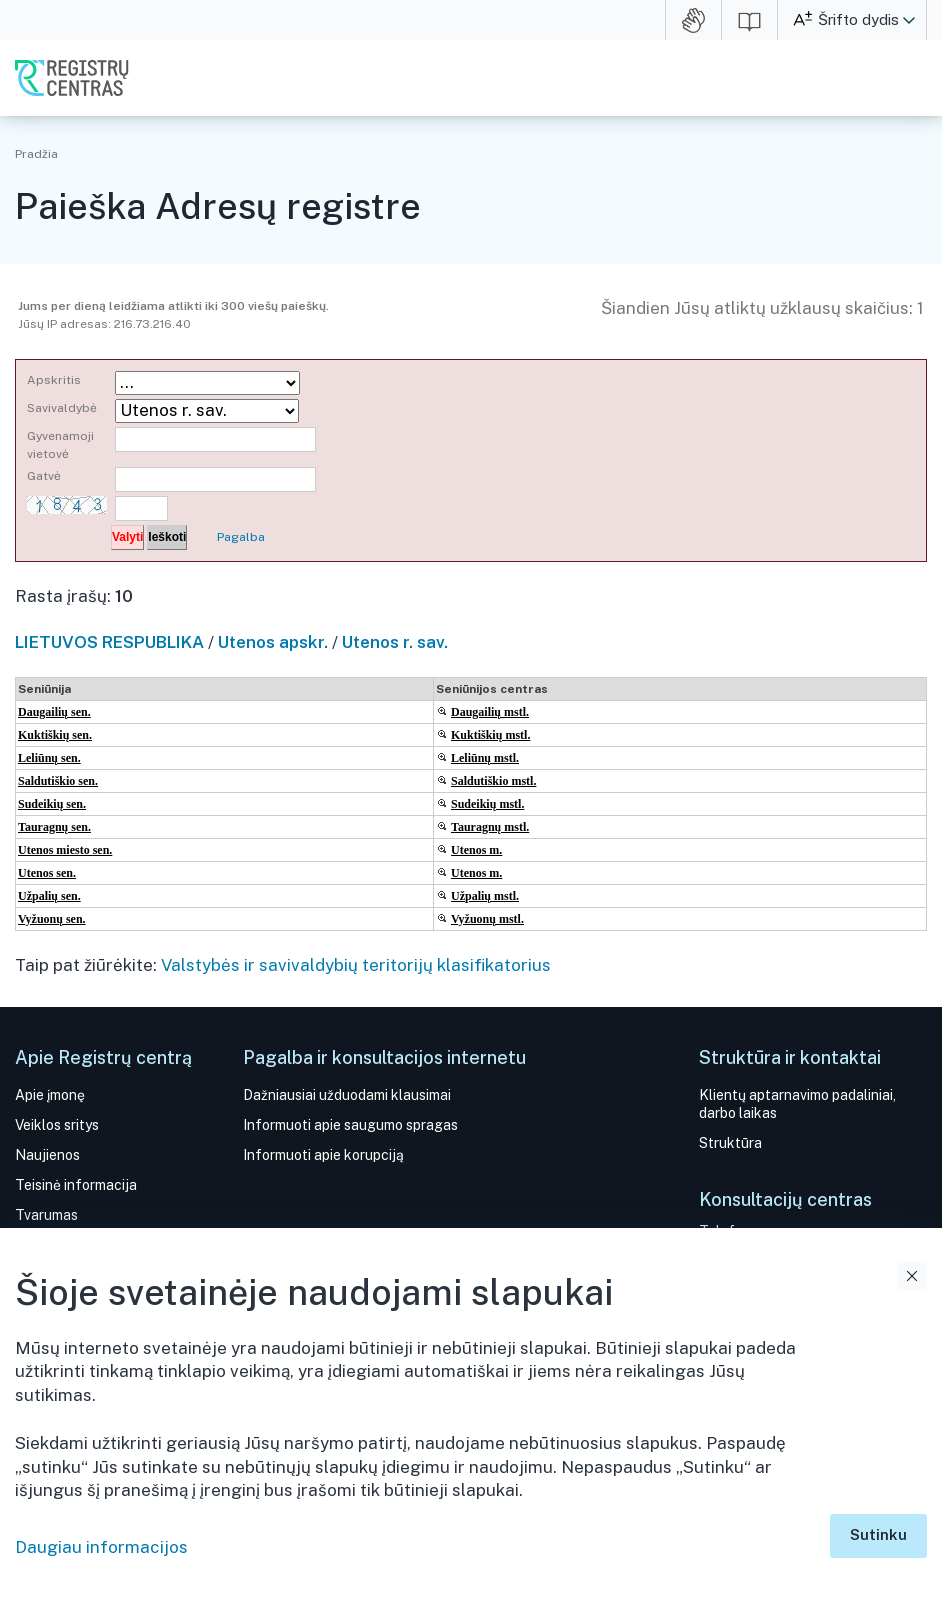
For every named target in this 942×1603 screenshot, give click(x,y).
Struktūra (730, 1143)
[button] (909, 20)
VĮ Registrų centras (72, 78)
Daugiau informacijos (101, 1547)
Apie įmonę (50, 1095)
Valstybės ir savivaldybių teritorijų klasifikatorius (356, 965)
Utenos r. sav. (395, 642)
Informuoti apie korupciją (323, 1155)
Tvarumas (46, 1215)
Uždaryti (912, 1276)
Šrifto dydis (858, 19)
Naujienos (47, 1155)
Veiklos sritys (57, 1125)
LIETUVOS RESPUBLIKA (109, 642)
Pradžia (36, 154)
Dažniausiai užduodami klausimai (347, 1095)
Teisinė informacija (76, 1185)
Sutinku (878, 1534)
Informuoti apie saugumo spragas (350, 1125)
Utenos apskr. (273, 642)
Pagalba (241, 537)
